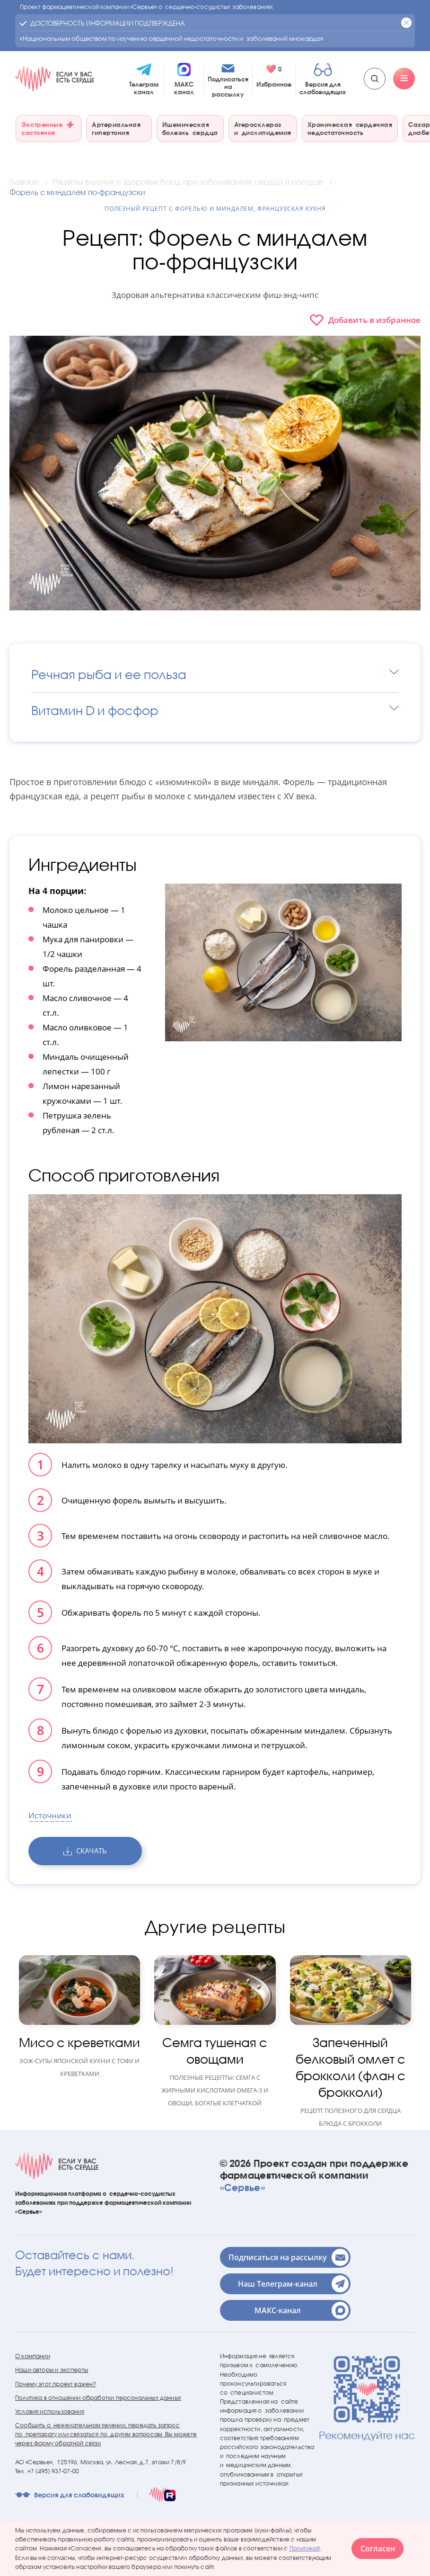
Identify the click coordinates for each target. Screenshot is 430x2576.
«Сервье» (242, 2187)
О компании (32, 2356)
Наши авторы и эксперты (51, 2369)
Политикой (305, 2548)
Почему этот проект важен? (56, 2384)
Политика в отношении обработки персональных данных (98, 2397)
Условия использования (49, 2411)
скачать (85, 1850)
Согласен (377, 2548)
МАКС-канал (301, 2310)
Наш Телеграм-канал (293, 2283)
